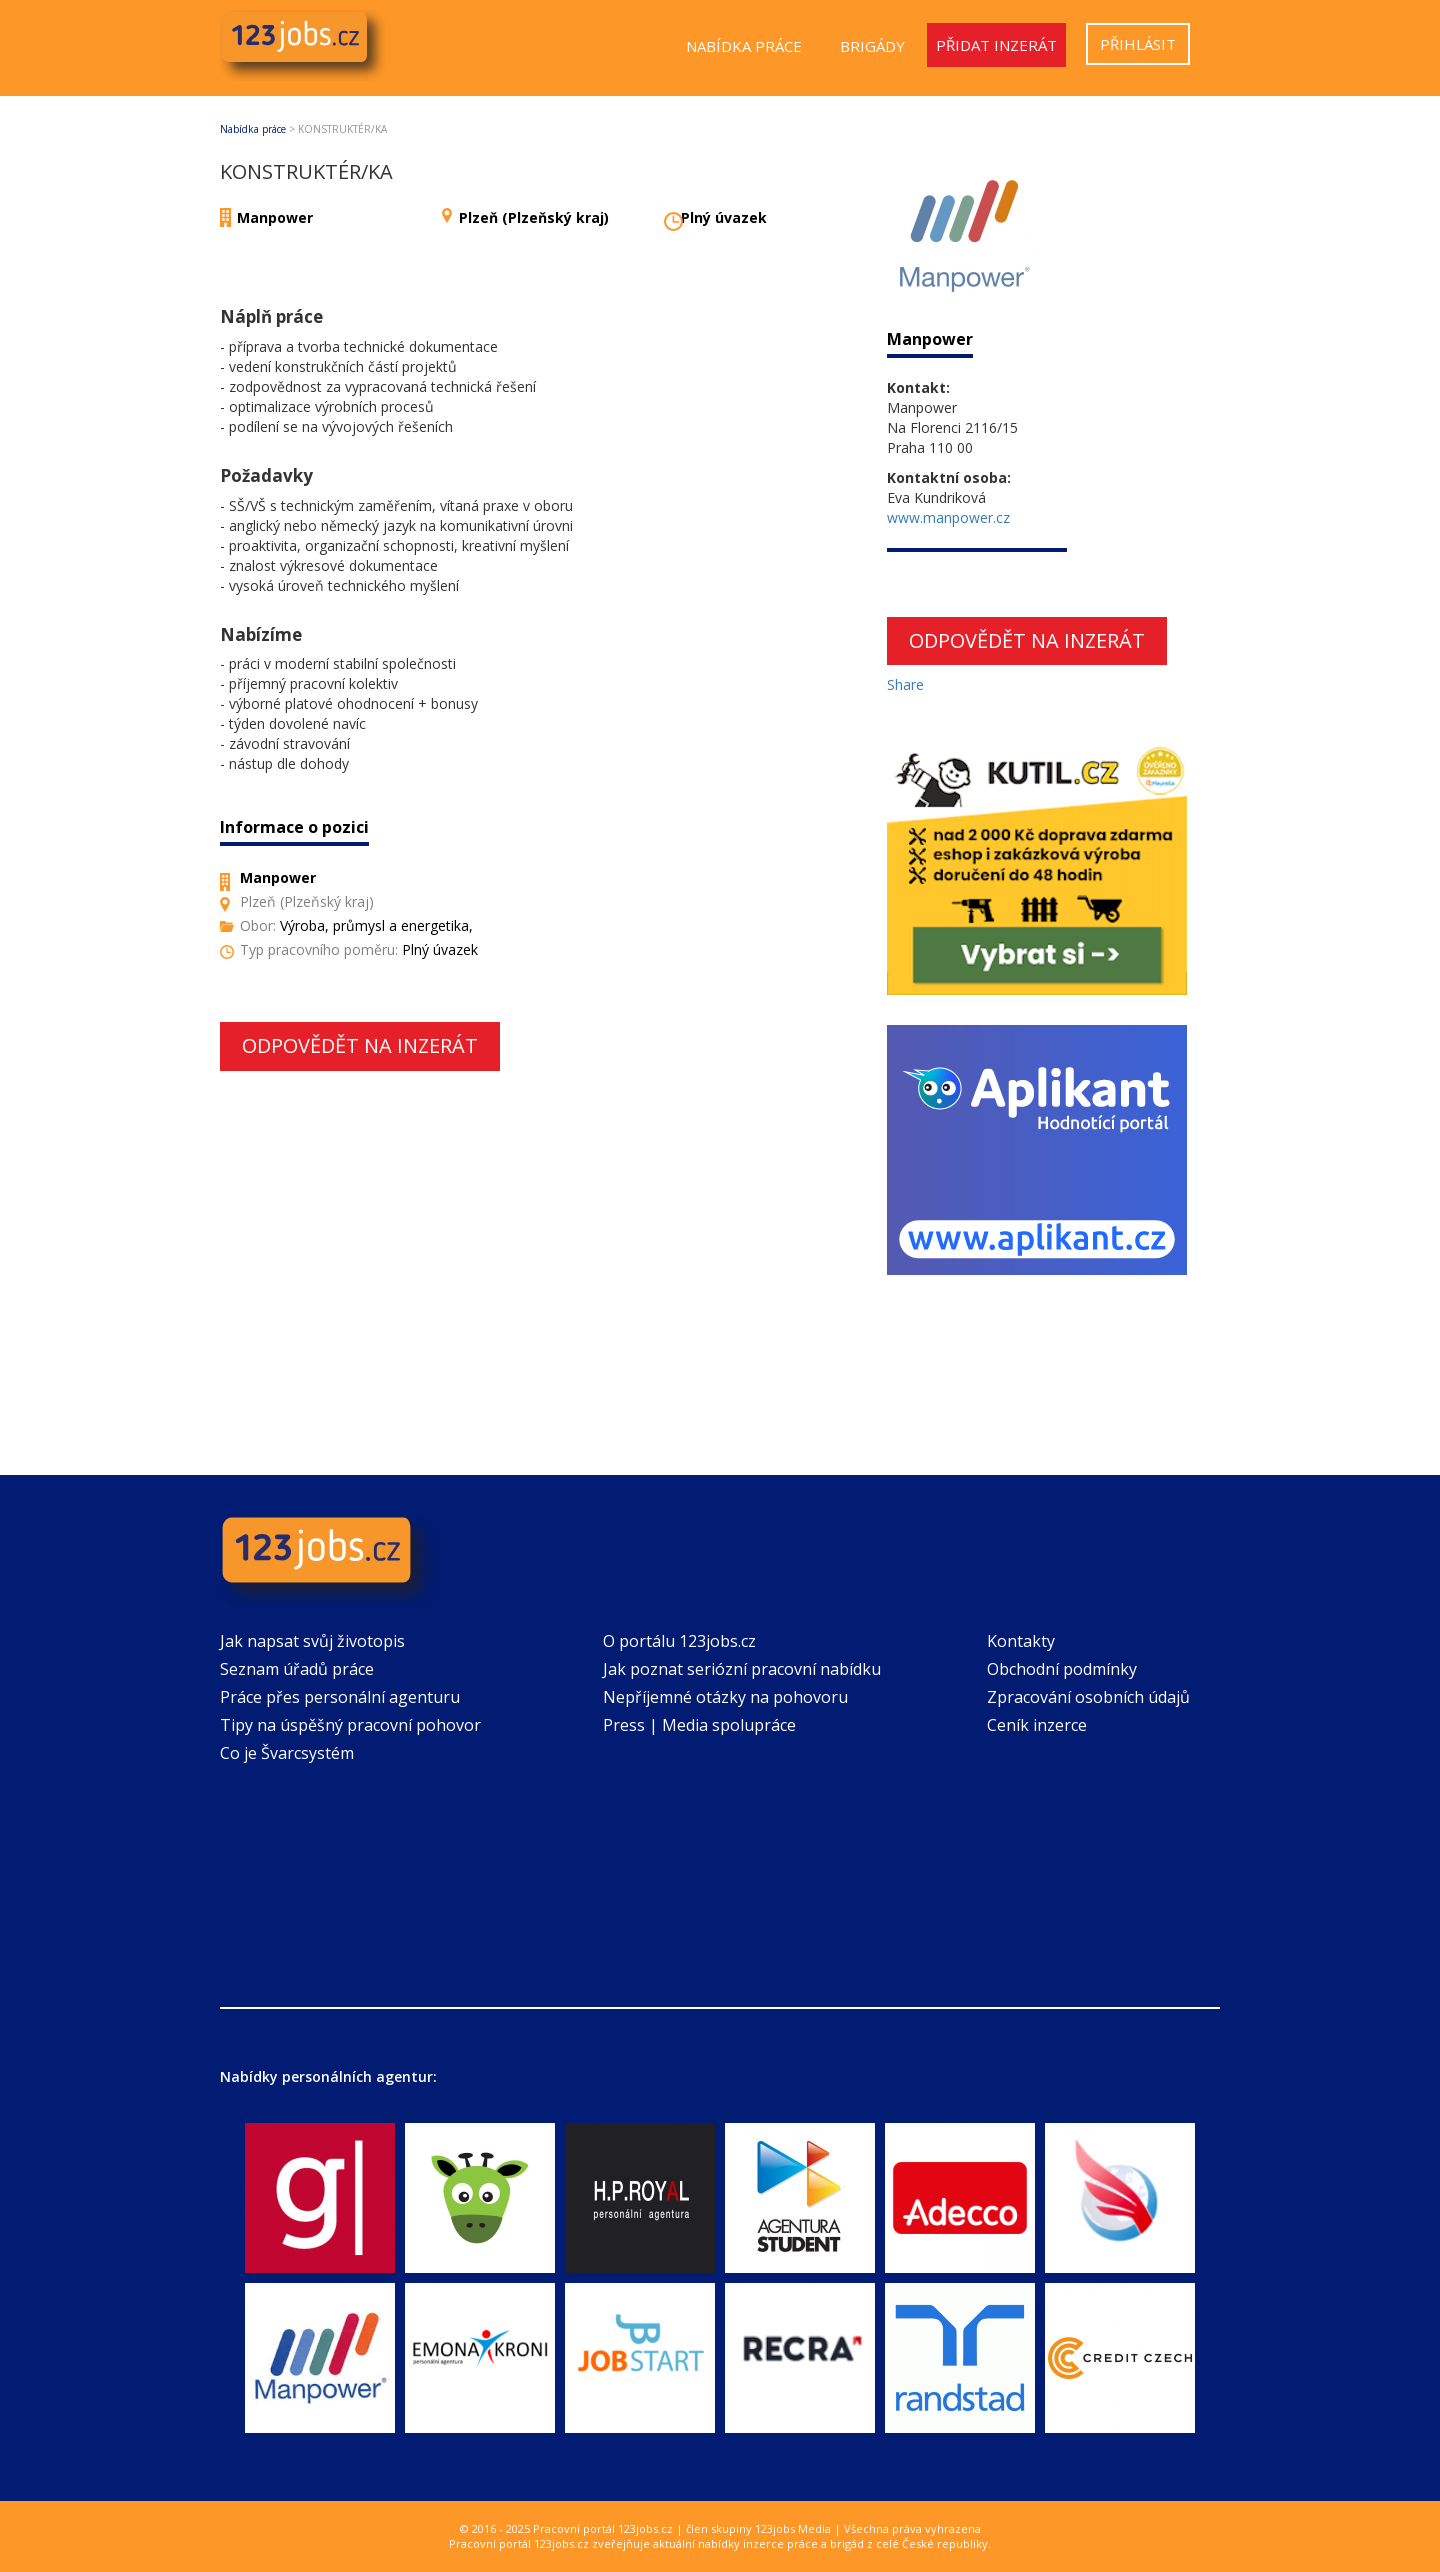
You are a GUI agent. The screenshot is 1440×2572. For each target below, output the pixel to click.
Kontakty (1021, 1641)
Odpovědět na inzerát (360, 1045)
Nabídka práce (744, 46)
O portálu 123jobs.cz (679, 1641)
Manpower (275, 217)
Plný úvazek (724, 217)
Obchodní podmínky (1062, 1669)
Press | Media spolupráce (699, 1725)
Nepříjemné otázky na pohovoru (725, 1697)
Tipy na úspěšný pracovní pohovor (350, 1725)
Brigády (872, 46)
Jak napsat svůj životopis (312, 1641)
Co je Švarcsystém (287, 1753)
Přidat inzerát (996, 45)
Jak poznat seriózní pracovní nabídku (742, 1669)
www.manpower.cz (948, 517)
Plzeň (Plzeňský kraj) (534, 217)
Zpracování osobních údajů (1088, 1697)
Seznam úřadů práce (297, 1669)
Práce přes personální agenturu (340, 1697)
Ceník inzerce (1037, 1725)
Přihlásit (1138, 44)
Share (905, 684)
